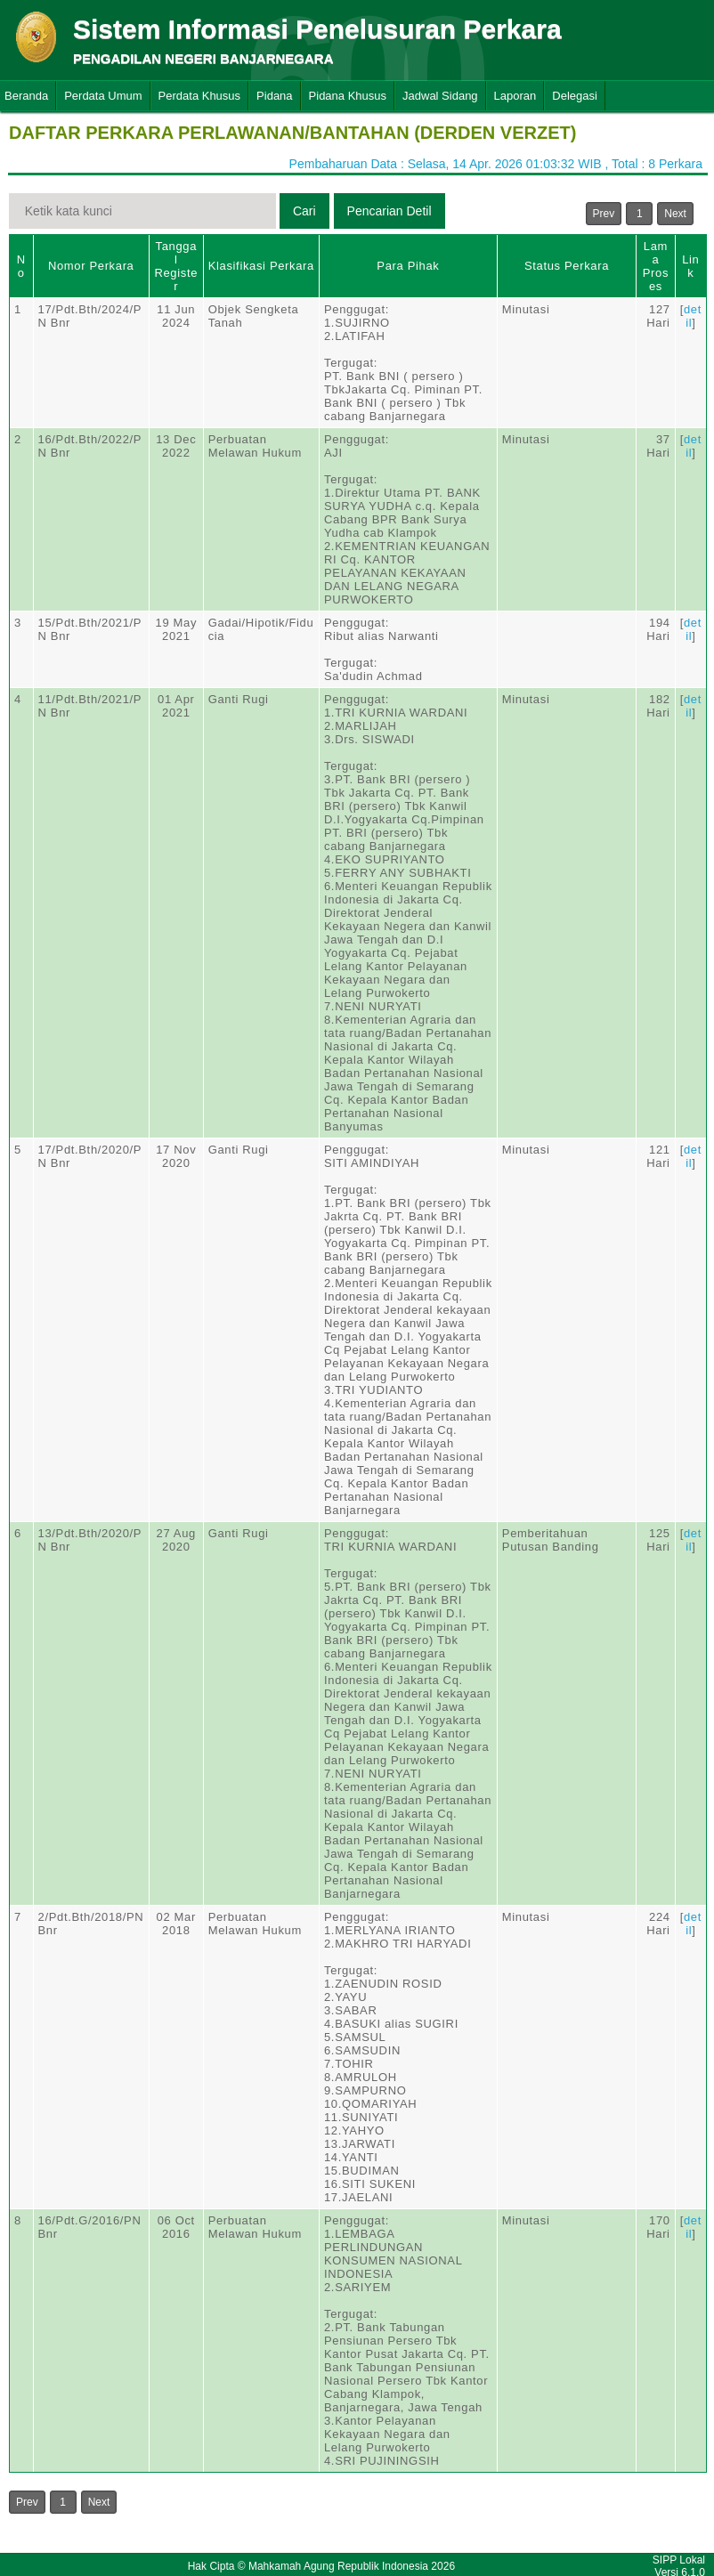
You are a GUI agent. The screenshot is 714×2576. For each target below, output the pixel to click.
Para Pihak (408, 265)
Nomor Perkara (91, 265)
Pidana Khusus (347, 95)
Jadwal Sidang (440, 95)
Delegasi (574, 95)
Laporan (515, 95)
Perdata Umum (103, 95)
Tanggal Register (176, 266)
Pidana (274, 95)
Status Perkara (566, 265)
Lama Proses (656, 266)
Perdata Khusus (199, 95)
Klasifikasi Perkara (261, 265)
